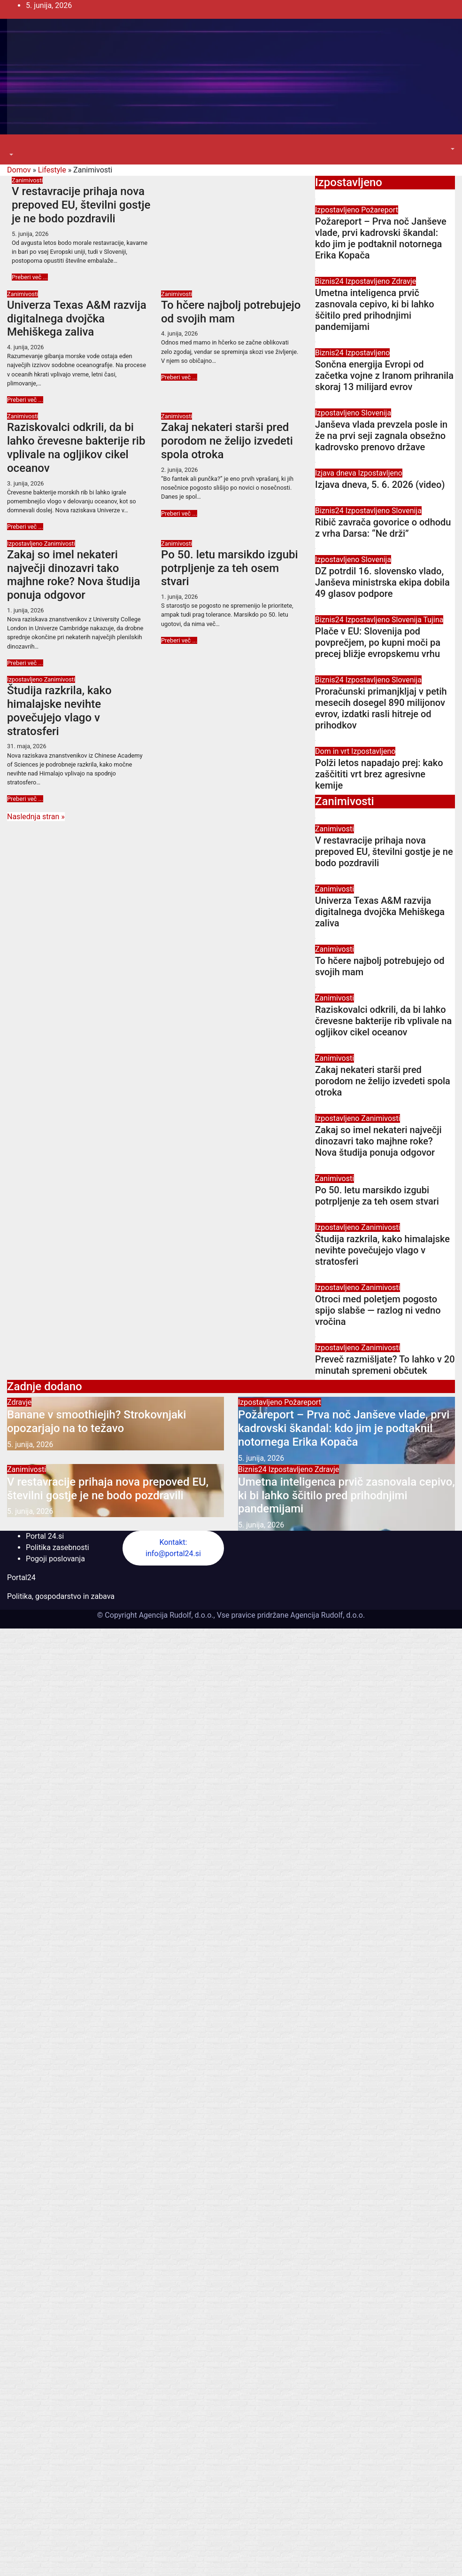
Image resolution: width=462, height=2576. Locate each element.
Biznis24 (330, 281)
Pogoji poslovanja (55, 1558)
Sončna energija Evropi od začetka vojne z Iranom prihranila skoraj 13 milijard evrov (384, 375)
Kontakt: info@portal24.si (173, 1548)
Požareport (379, 209)
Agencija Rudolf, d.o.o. (326, 1615)
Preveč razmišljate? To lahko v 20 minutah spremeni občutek (385, 1365)
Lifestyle (52, 169)
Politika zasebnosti (57, 1547)
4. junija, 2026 (25, 347)
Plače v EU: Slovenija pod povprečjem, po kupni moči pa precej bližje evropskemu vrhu (377, 642)
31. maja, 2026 (26, 746)
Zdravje (404, 281)
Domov (19, 169)
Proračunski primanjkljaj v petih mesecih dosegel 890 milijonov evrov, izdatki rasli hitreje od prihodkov (381, 708)
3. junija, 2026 (25, 483)
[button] (10, 154)
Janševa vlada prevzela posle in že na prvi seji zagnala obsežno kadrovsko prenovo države (381, 436)
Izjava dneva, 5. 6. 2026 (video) (380, 484)
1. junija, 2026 (25, 610)
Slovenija (376, 412)
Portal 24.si (45, 1536)
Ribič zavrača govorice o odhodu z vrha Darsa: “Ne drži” (383, 528)
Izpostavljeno (25, 543)
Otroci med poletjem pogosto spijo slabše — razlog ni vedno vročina (378, 1310)
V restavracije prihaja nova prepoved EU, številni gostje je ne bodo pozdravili (81, 205)
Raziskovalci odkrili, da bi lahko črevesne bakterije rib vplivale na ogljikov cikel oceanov (76, 447)
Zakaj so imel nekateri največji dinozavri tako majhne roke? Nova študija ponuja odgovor (73, 575)
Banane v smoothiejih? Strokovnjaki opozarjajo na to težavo (96, 1421)
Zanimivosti (27, 180)
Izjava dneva (336, 473)
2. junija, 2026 (179, 469)
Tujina (434, 619)
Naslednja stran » (36, 816)
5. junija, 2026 (30, 233)
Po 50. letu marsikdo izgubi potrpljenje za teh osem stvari (229, 568)
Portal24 (21, 1577)
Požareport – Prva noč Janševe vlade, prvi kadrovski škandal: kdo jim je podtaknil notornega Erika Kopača (381, 238)
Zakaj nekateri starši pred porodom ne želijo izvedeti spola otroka (227, 441)
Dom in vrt (333, 751)
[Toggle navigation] (14, 146)
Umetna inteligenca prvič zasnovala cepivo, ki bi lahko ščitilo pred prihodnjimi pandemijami (374, 309)
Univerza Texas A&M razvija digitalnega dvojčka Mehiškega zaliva (76, 318)
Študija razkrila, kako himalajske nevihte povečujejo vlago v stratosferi (59, 710)
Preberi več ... (30, 277)
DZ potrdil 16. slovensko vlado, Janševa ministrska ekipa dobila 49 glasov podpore (382, 582)
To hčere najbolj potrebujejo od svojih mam (230, 311)
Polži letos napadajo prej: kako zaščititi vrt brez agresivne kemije (379, 774)
